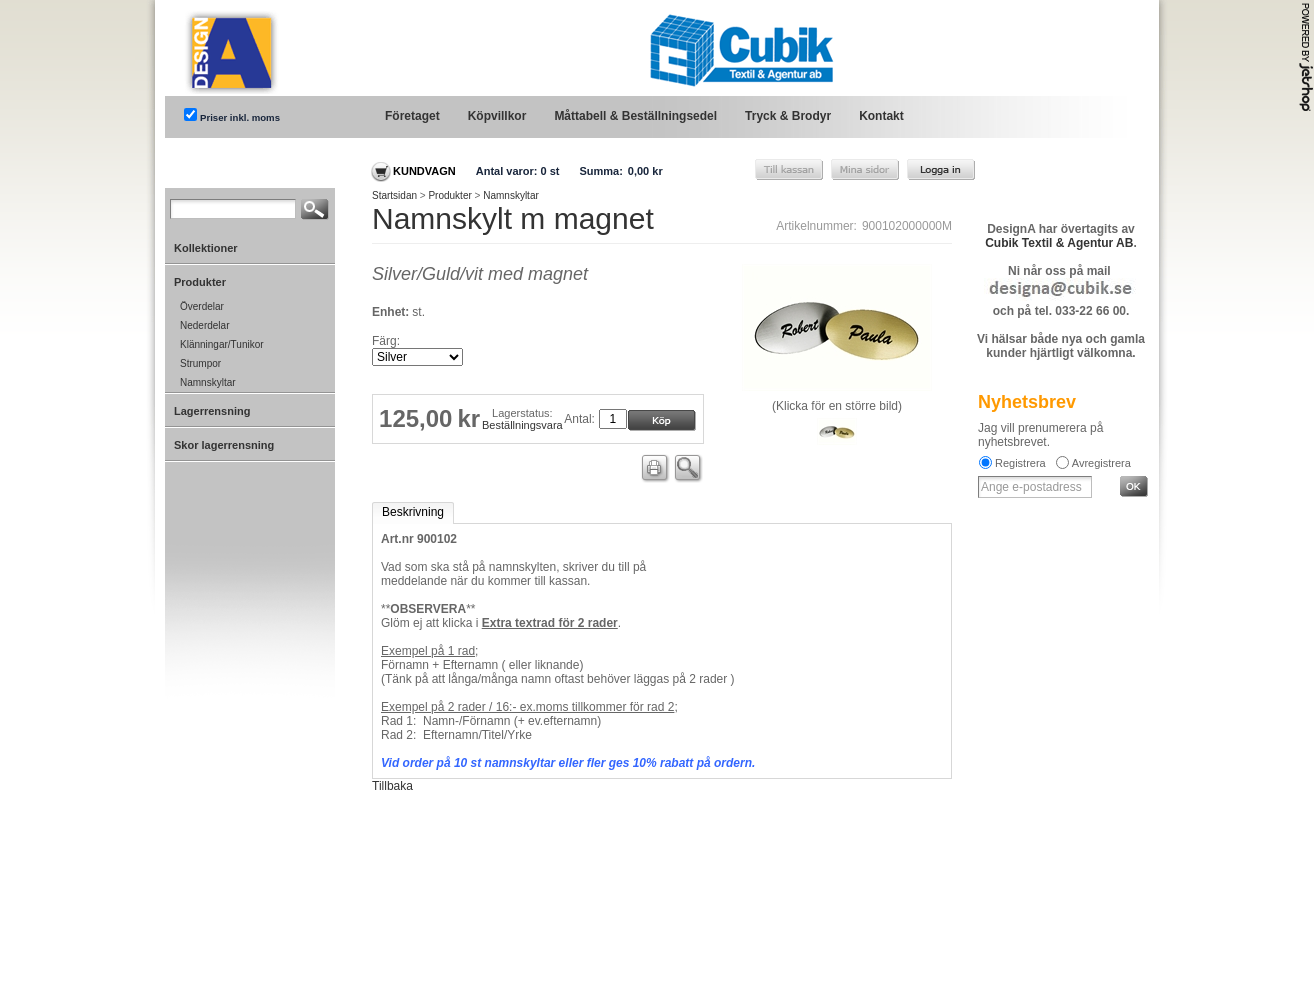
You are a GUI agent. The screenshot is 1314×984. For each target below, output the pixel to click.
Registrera (1020, 463)
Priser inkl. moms (240, 117)
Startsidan (394, 195)
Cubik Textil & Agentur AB (1059, 243)
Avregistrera (1101, 463)
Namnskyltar (511, 195)
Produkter (449, 195)
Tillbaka (392, 786)
